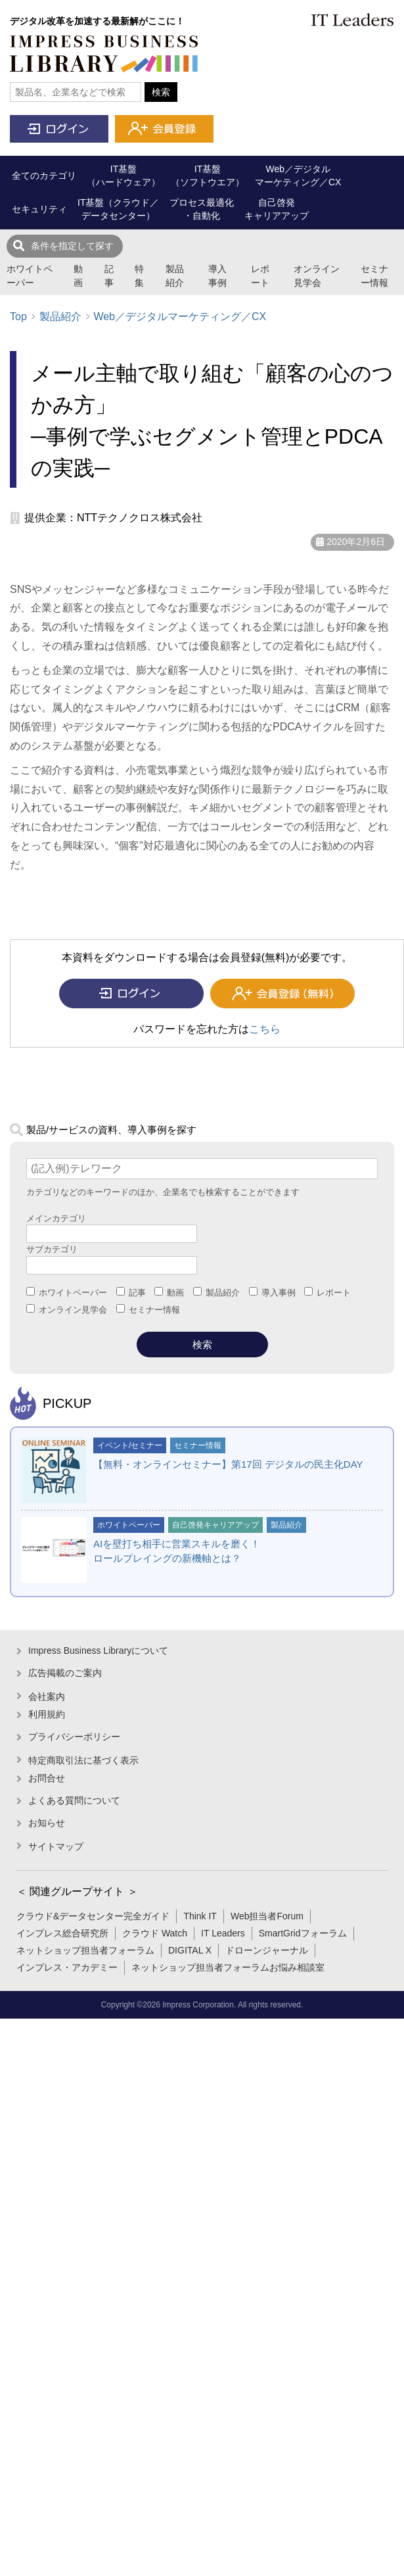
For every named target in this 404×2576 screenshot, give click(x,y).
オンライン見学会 (317, 276)
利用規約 (46, 1714)
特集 (139, 276)
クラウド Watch (154, 1933)
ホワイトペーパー (30, 276)
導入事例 (217, 276)
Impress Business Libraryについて (98, 1650)
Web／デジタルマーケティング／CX (179, 316)
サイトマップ (55, 1846)
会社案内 (46, 1696)
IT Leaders (223, 1933)
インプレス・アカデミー (67, 1967)
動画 (78, 276)
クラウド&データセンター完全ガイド (92, 1916)
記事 (109, 276)
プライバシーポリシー (74, 1736)
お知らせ (46, 1822)
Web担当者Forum (267, 1916)
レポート (260, 276)
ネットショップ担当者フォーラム (85, 1950)
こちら (265, 1029)
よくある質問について (74, 1800)
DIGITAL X (190, 1950)
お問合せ (46, 1778)
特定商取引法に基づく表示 (83, 1760)
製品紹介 (175, 276)
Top (18, 316)
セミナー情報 (374, 276)
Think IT (200, 1916)
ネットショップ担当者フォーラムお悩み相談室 (228, 1967)
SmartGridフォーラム (303, 1933)
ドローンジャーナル (266, 1950)
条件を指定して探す (72, 246)
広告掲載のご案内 (65, 1673)
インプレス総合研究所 (62, 1933)
